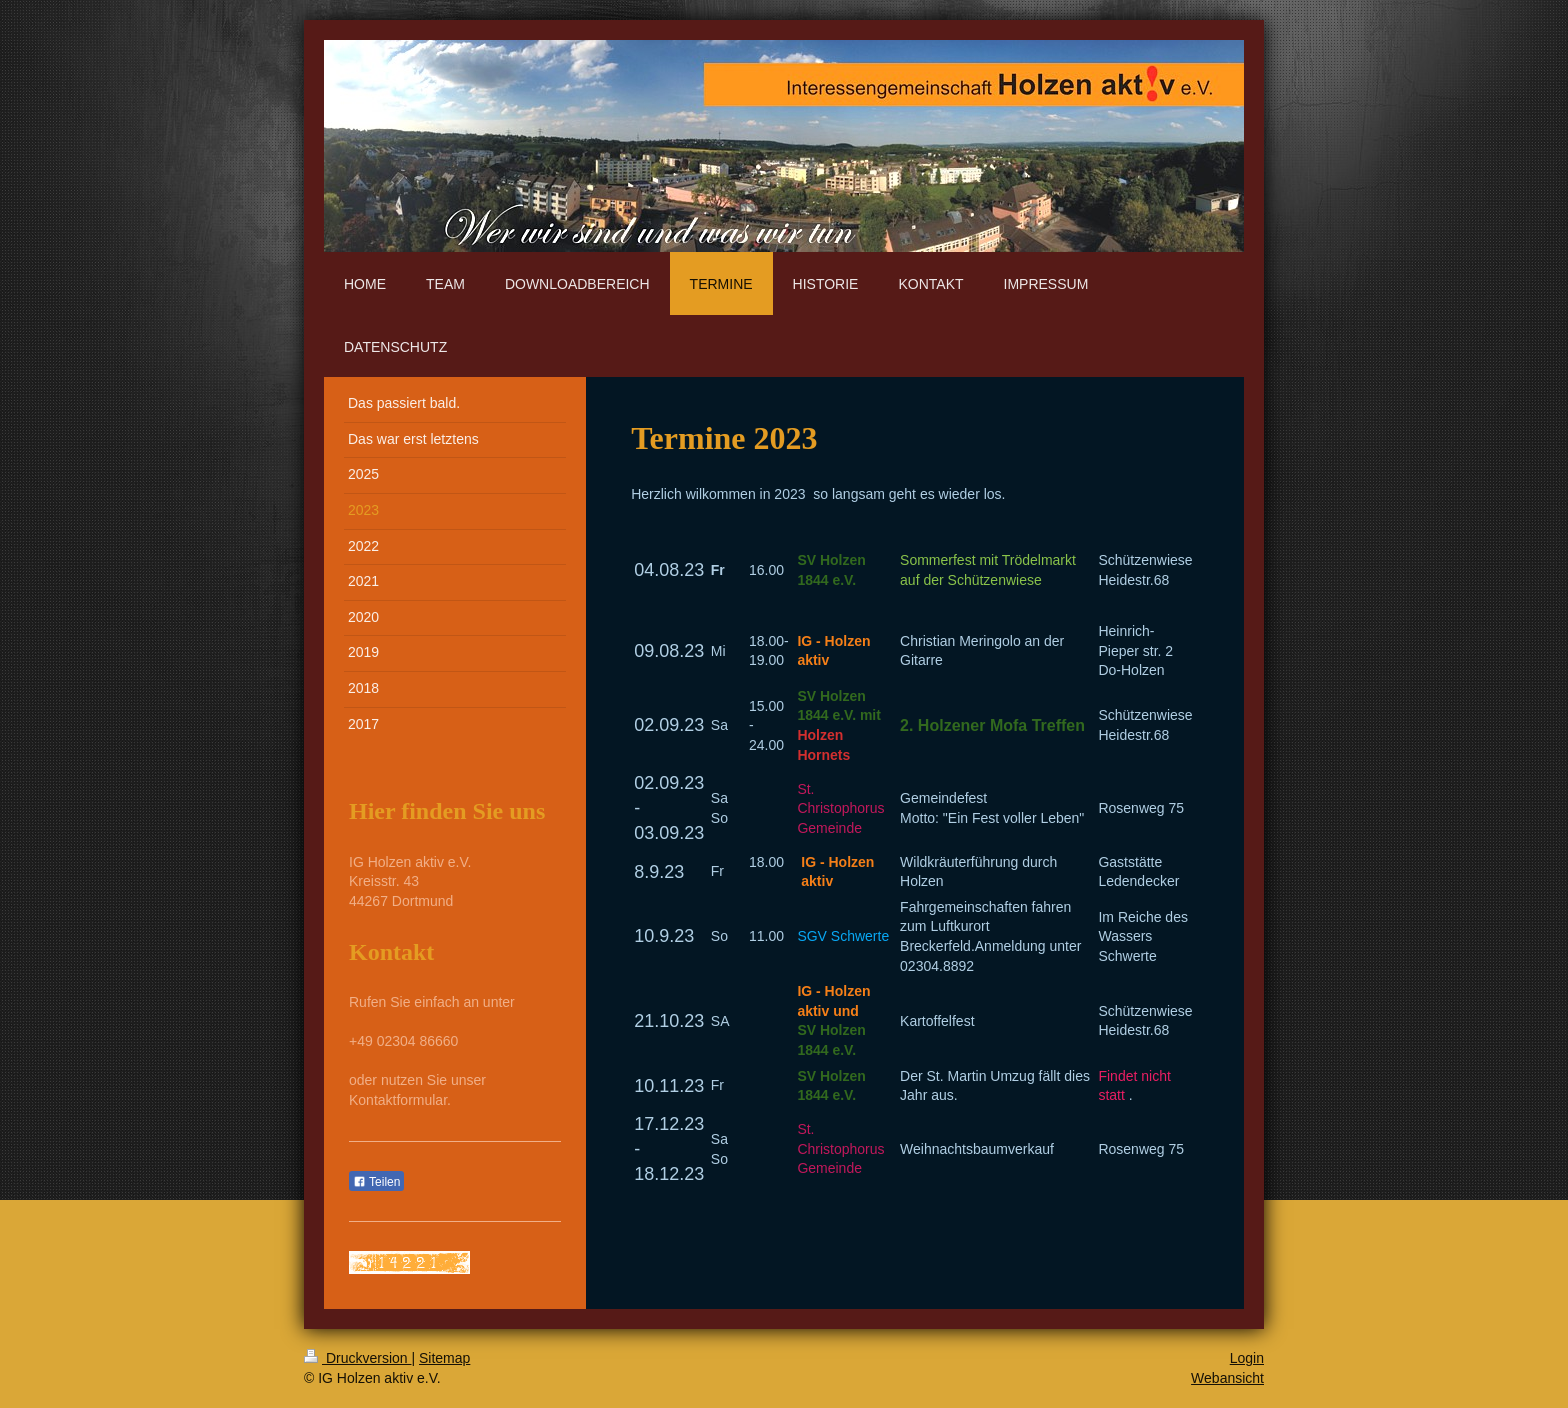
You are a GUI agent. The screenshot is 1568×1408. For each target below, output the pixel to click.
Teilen (376, 1182)
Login (1247, 1358)
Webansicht (1227, 1378)
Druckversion (357, 1358)
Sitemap (444, 1358)
